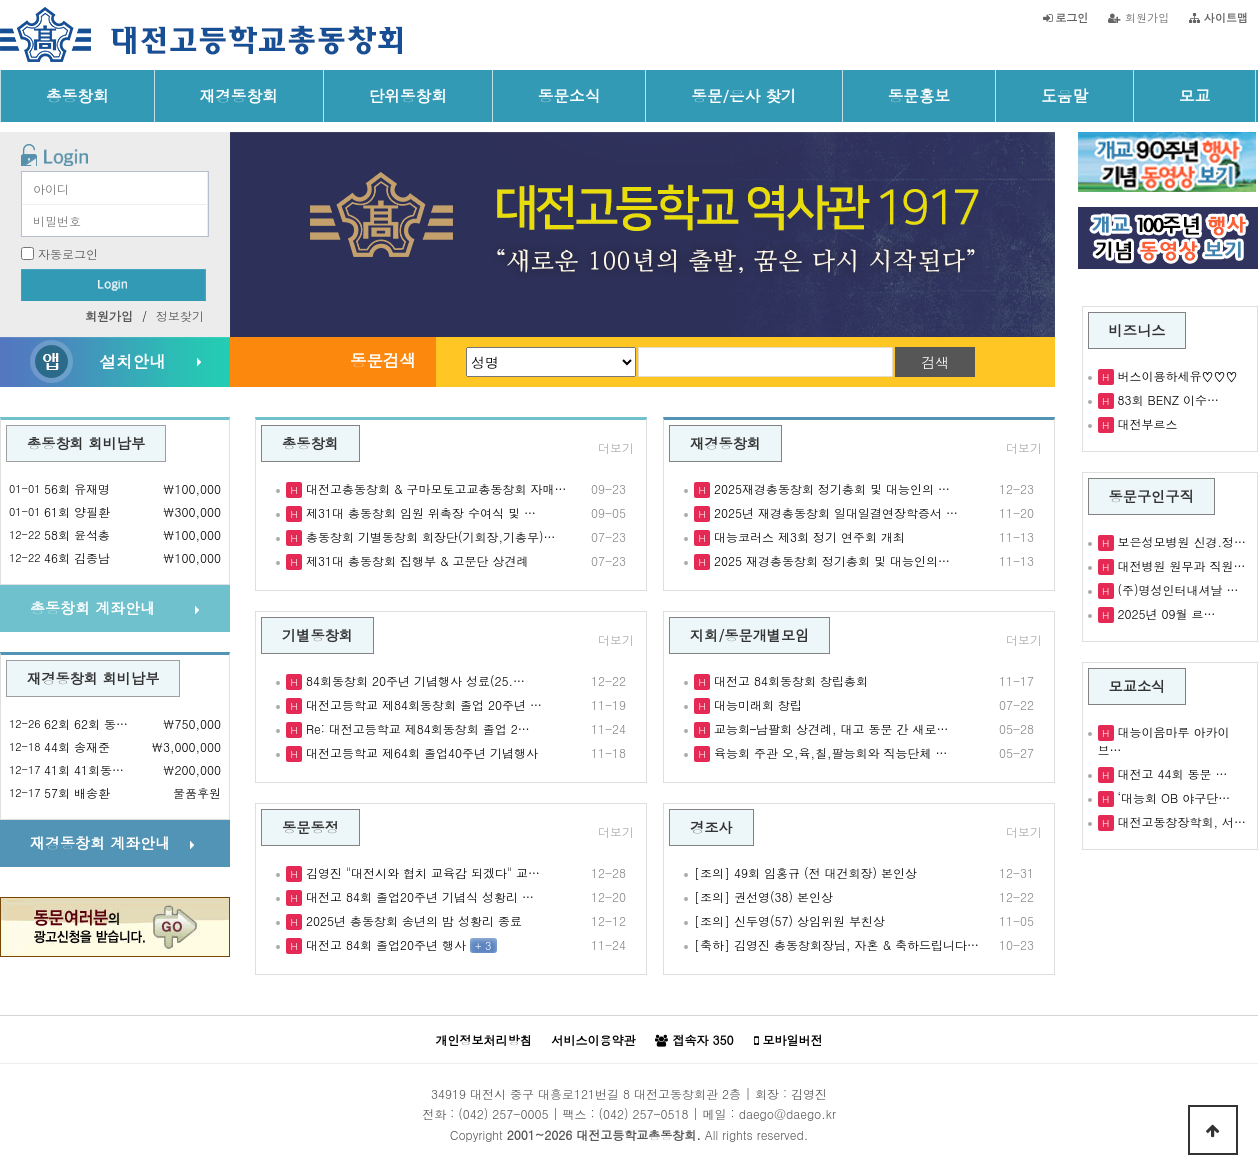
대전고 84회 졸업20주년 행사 (384, 944)
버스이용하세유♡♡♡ (1176, 375)
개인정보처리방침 (483, 1039)
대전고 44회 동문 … (1171, 773)
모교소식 (1137, 686)
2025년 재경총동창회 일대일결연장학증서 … (834, 512)
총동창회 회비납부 (86, 443)
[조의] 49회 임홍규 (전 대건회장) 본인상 (805, 872)
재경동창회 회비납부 (93, 678)
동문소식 (569, 95)
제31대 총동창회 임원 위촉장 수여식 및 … (419, 512)
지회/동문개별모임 (749, 635)
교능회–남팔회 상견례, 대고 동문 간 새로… (829, 728)
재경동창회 (239, 95)
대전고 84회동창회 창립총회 (789, 680)
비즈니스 (1137, 330)
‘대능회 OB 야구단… (1172, 797)
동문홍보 (919, 95)
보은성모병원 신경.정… (1180, 541)
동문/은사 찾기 (743, 95)
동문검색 (383, 360)
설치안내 (132, 361)
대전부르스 (1146, 423)
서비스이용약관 (593, 1039)
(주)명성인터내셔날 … (1176, 589)
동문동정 (310, 827)
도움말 (1064, 95)
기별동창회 (317, 635)
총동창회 (77, 95)
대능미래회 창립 (756, 704)
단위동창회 (408, 95)
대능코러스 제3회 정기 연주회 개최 (807, 536)
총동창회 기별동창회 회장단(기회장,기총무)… (429, 536)
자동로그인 (68, 253)
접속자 (694, 1040)
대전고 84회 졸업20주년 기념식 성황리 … (418, 896)
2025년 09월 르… (1165, 613)
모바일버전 (788, 1040)
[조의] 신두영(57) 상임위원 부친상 (789, 920)
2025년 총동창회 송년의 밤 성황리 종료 (412, 920)
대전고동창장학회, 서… (1180, 821)
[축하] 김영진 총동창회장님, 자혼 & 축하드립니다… (836, 944)
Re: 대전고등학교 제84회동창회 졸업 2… (416, 728)
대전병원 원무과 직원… (1180, 565)
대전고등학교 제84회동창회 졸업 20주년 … (422, 704)
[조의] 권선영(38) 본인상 (763, 896)
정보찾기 (180, 315)
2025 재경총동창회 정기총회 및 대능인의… (830, 560)
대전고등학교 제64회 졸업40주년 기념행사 (420, 752)
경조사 (711, 827)
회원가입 (1138, 17)
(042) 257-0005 (503, 1113)
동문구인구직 (1151, 496)
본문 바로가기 (0, 0)
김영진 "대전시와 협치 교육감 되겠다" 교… (421, 872)
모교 (1194, 95)
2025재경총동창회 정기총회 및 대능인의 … (830, 488)
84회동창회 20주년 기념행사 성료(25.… (413, 680)
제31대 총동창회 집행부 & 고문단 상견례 (415, 560)
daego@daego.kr (787, 1113)
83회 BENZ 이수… (1166, 399)
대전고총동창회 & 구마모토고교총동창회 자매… (434, 488)
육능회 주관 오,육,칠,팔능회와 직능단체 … (829, 752)
